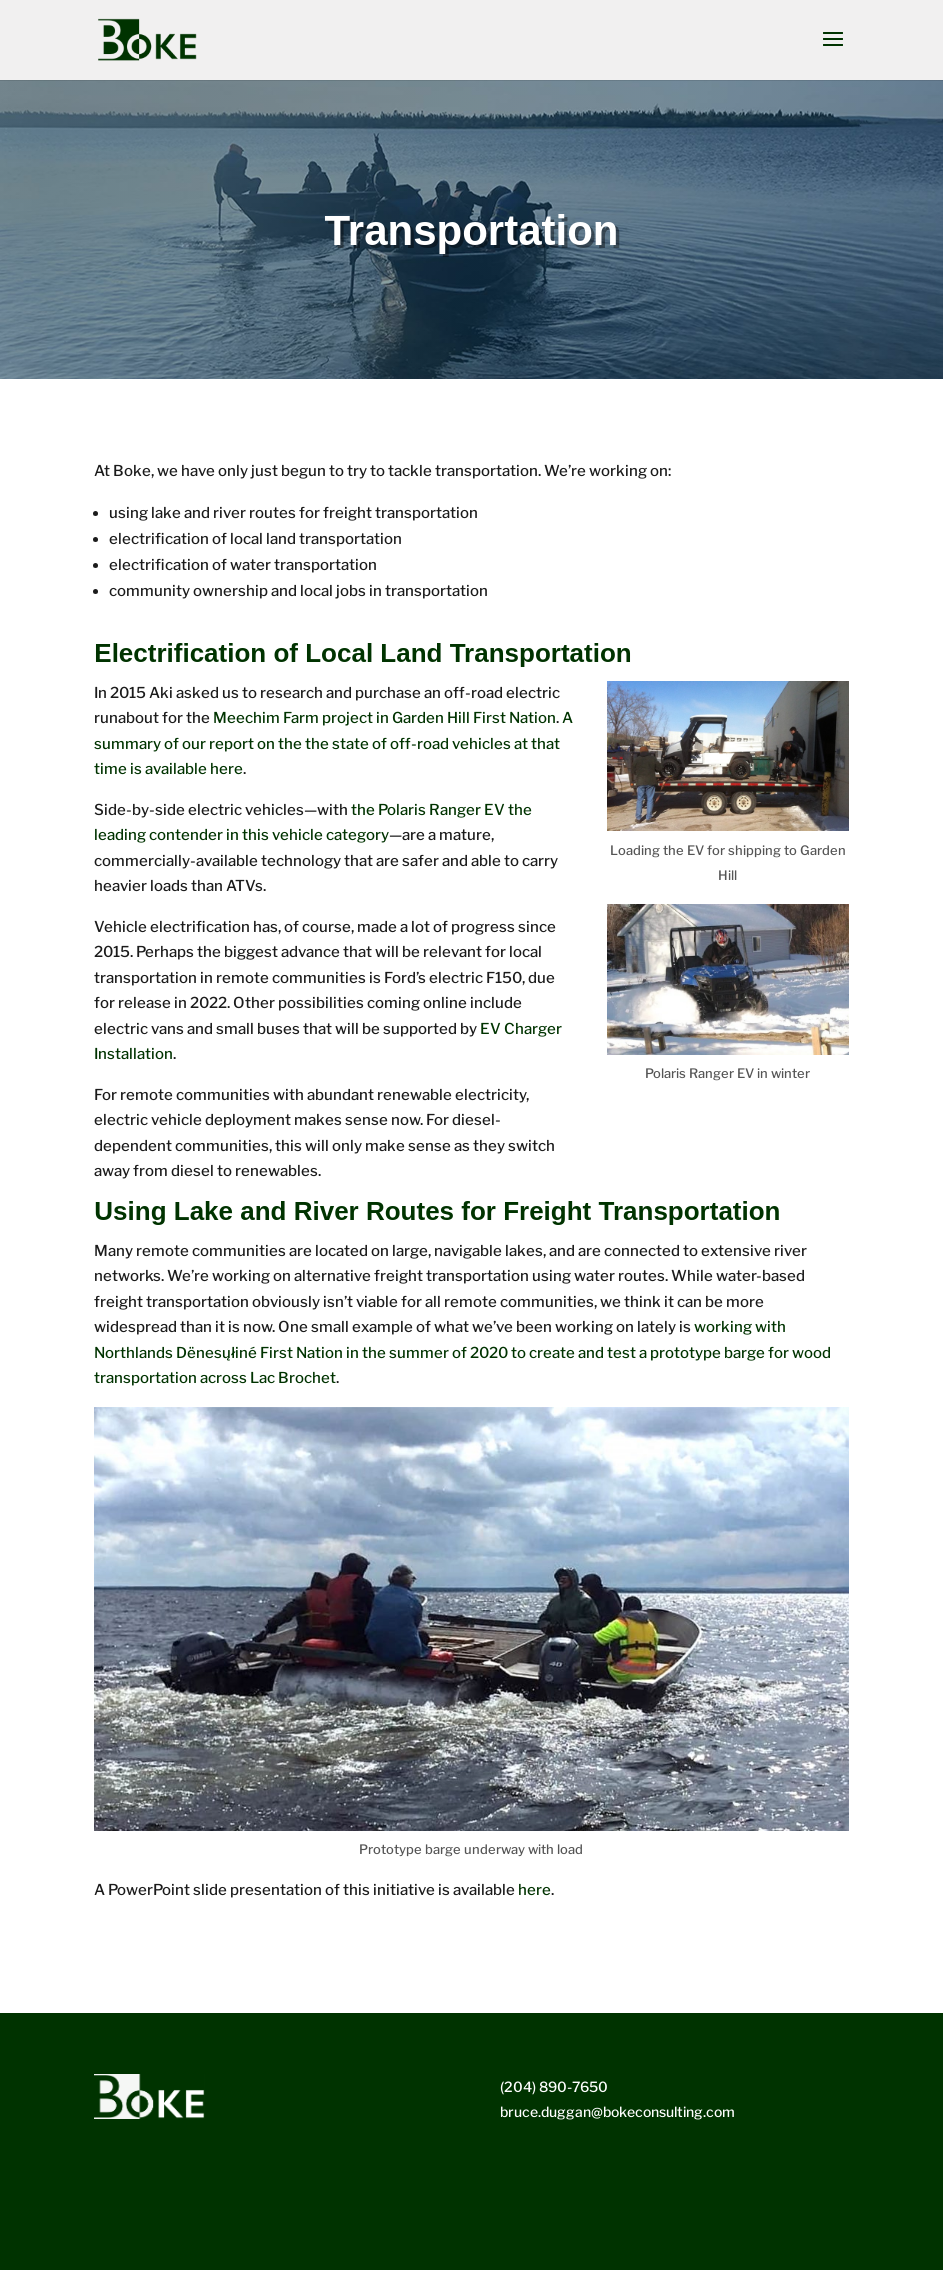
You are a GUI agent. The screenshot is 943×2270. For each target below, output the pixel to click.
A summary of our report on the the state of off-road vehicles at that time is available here (333, 743)
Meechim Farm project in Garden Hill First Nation (384, 718)
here (534, 1890)
